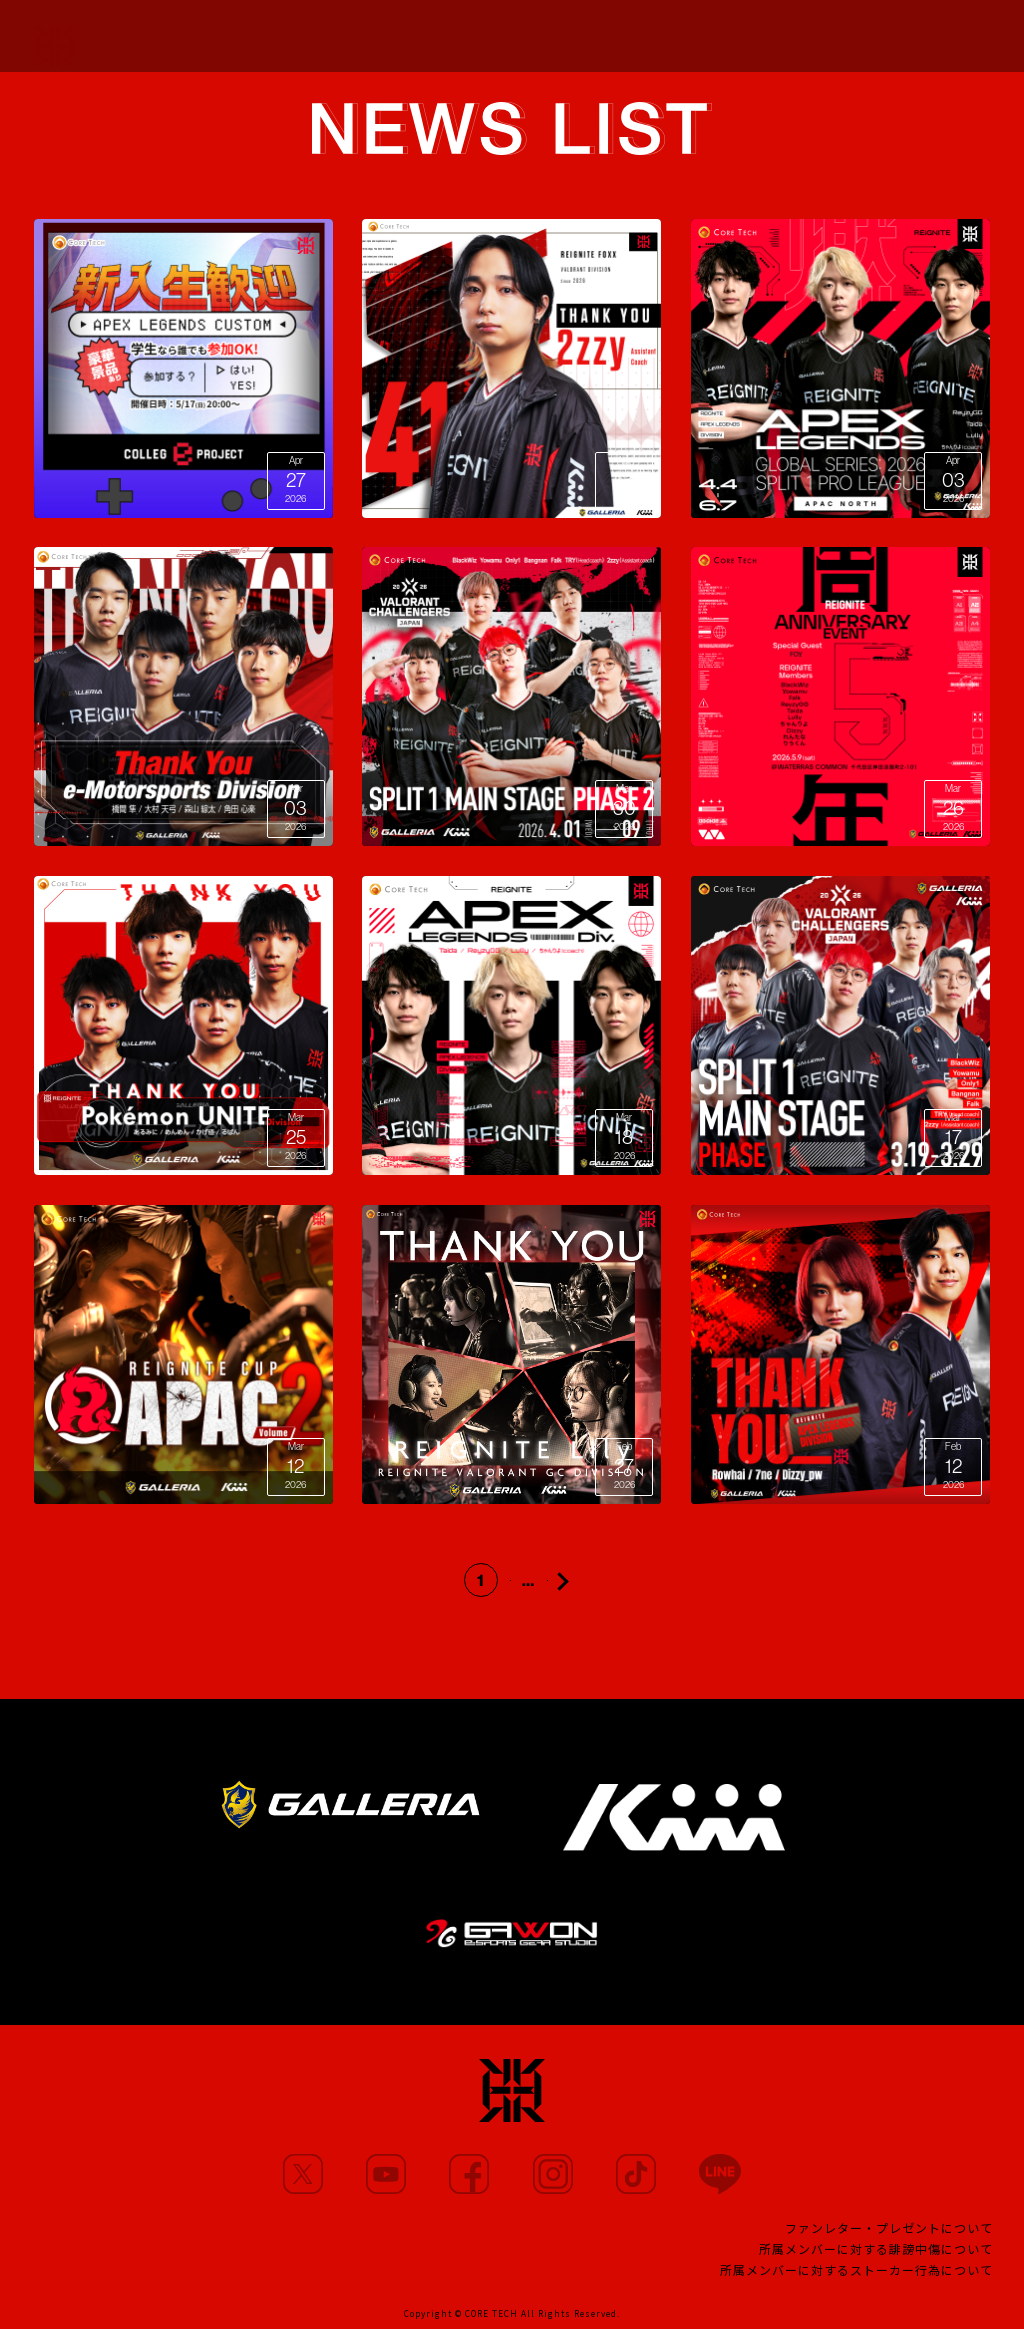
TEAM (627, 39)
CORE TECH (491, 2313)
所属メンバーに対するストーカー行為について (856, 2269)
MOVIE (451, 37)
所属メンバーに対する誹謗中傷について (876, 2248)
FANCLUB (801, 44)
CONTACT (512, 2266)
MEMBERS (363, 36)
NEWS (279, 36)
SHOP (970, 36)
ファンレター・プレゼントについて (889, 2227)
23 (556, 1580)
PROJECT (706, 41)
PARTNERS (540, 38)
